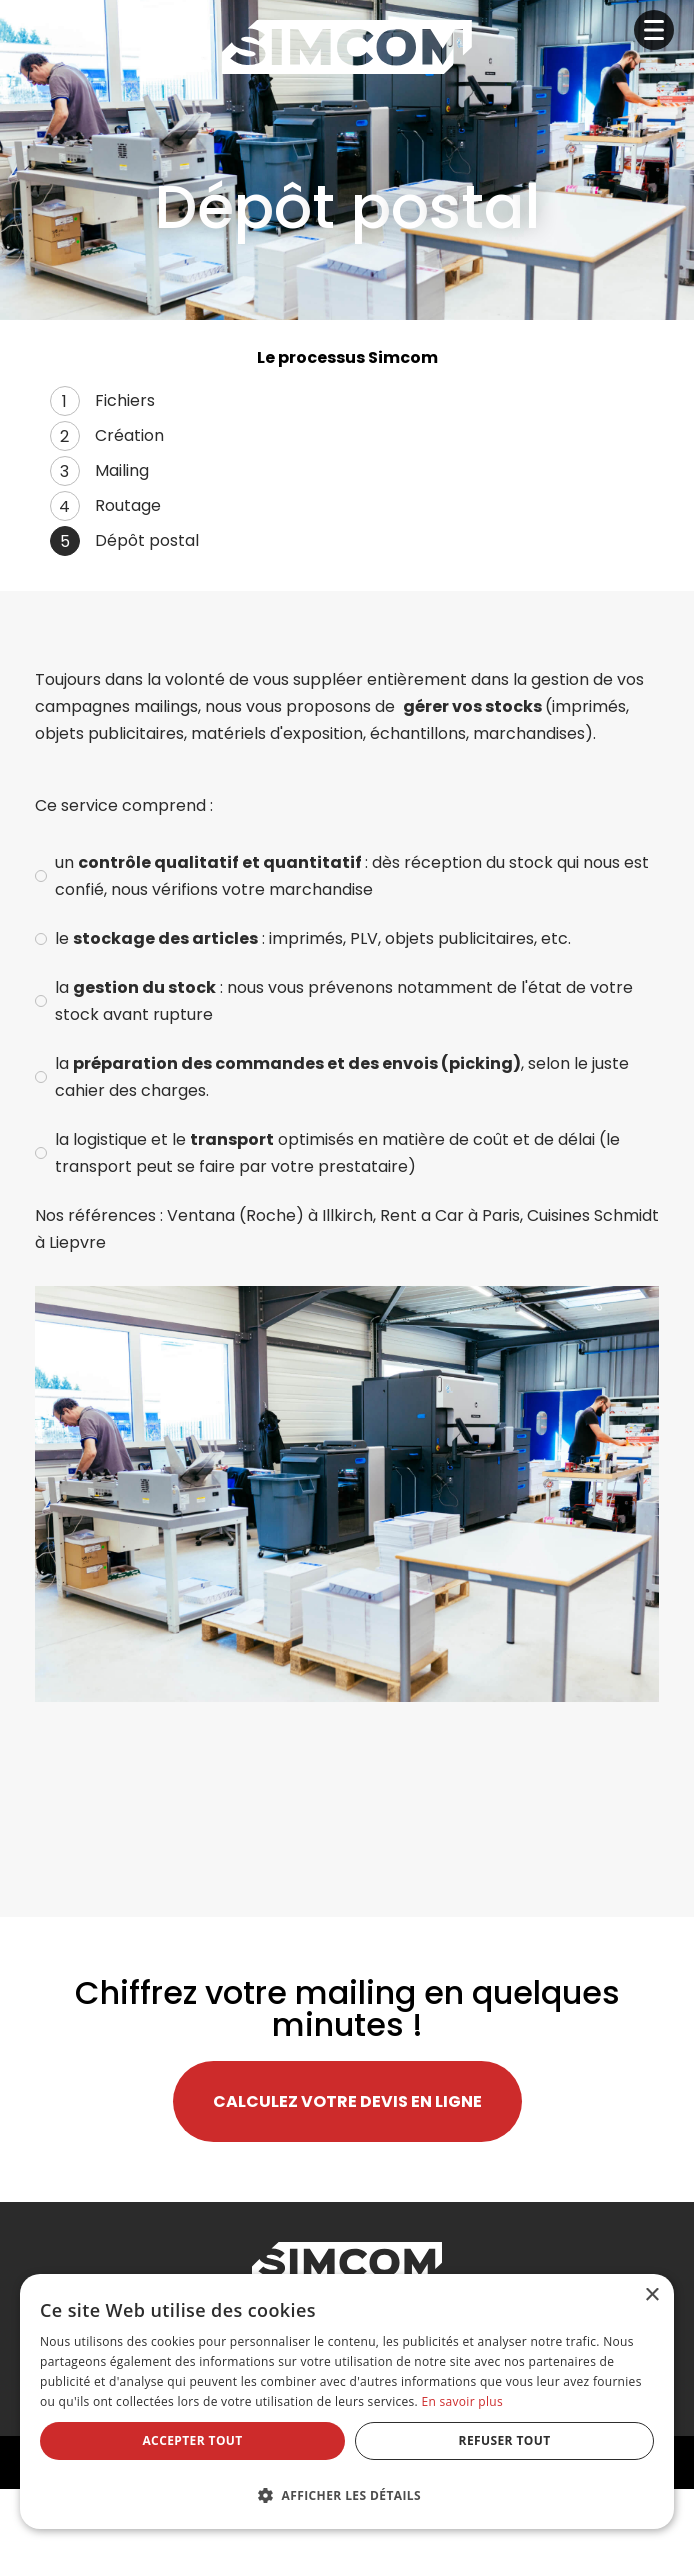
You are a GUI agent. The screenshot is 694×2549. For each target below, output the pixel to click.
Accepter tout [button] (192, 2440)
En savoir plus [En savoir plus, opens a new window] (461, 2401)
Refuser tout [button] (505, 2440)
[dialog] (347, 2401)
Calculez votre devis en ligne (347, 2101)
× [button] (651, 2295)
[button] (347, 2493)
